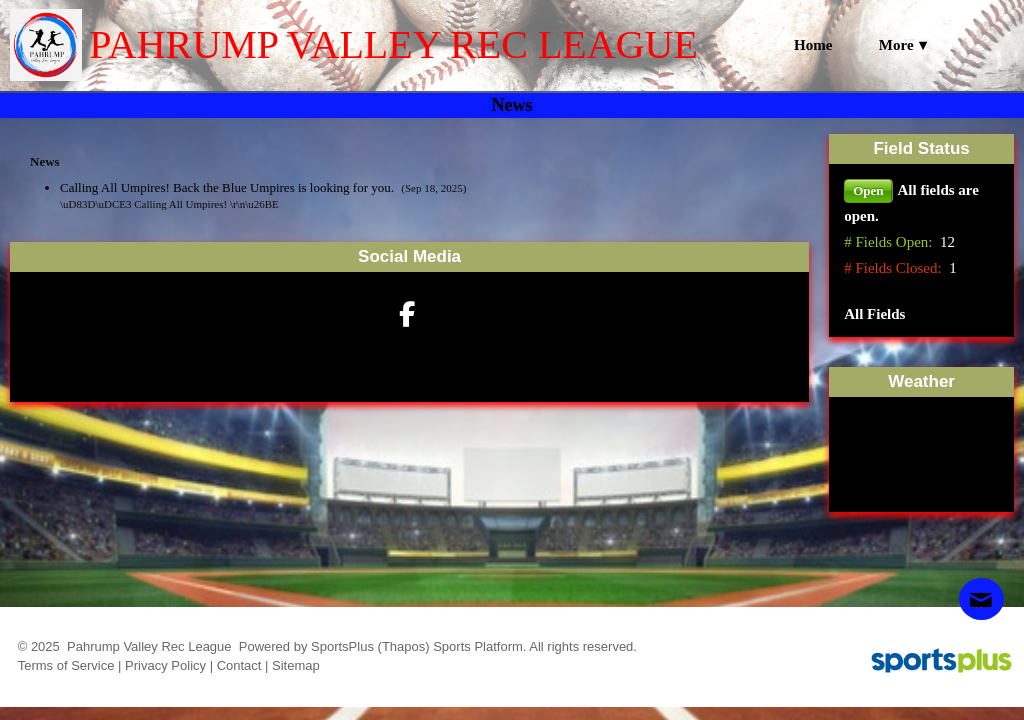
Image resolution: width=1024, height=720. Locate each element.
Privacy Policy (165, 665)
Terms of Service (66, 665)
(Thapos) (404, 646)
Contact (239, 665)
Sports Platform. (479, 646)
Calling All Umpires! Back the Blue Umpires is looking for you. (228, 187)
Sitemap (296, 665)
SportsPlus (342, 646)
